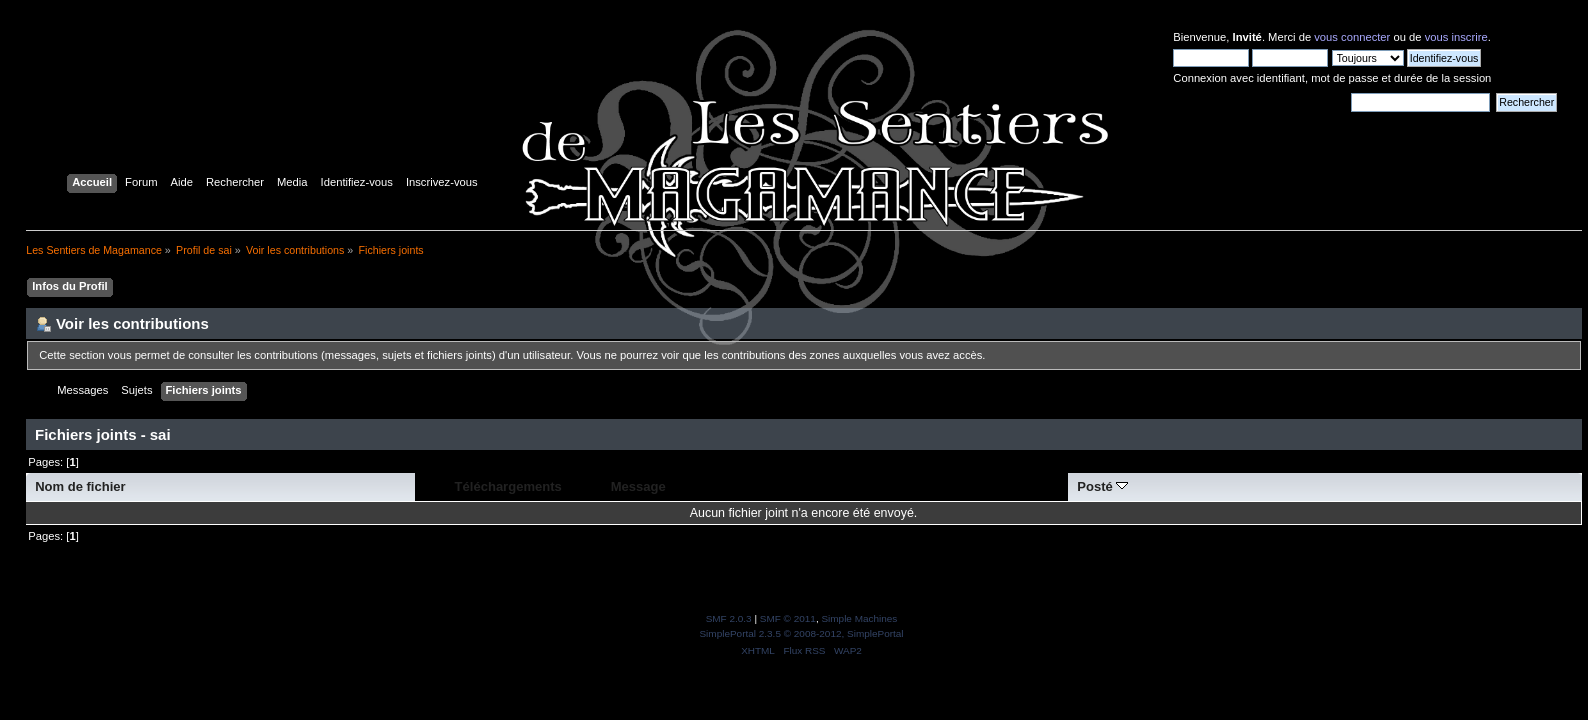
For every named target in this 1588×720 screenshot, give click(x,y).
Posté (1102, 486)
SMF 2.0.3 (729, 618)
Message (638, 486)
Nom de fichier (80, 486)
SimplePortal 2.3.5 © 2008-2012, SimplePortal (801, 633)
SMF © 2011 (788, 618)
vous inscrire (1456, 37)
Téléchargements (508, 486)
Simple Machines (859, 618)
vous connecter (1352, 37)
